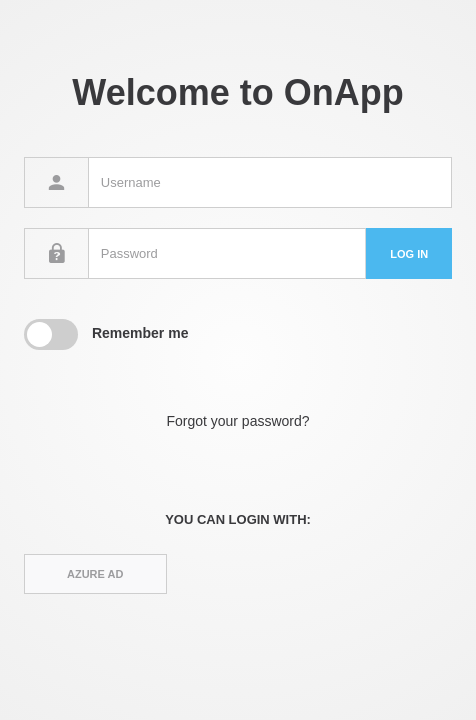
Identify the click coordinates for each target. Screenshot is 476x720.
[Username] (270, 182)
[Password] (227, 253)
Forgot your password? (237, 421)
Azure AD (95, 574)
